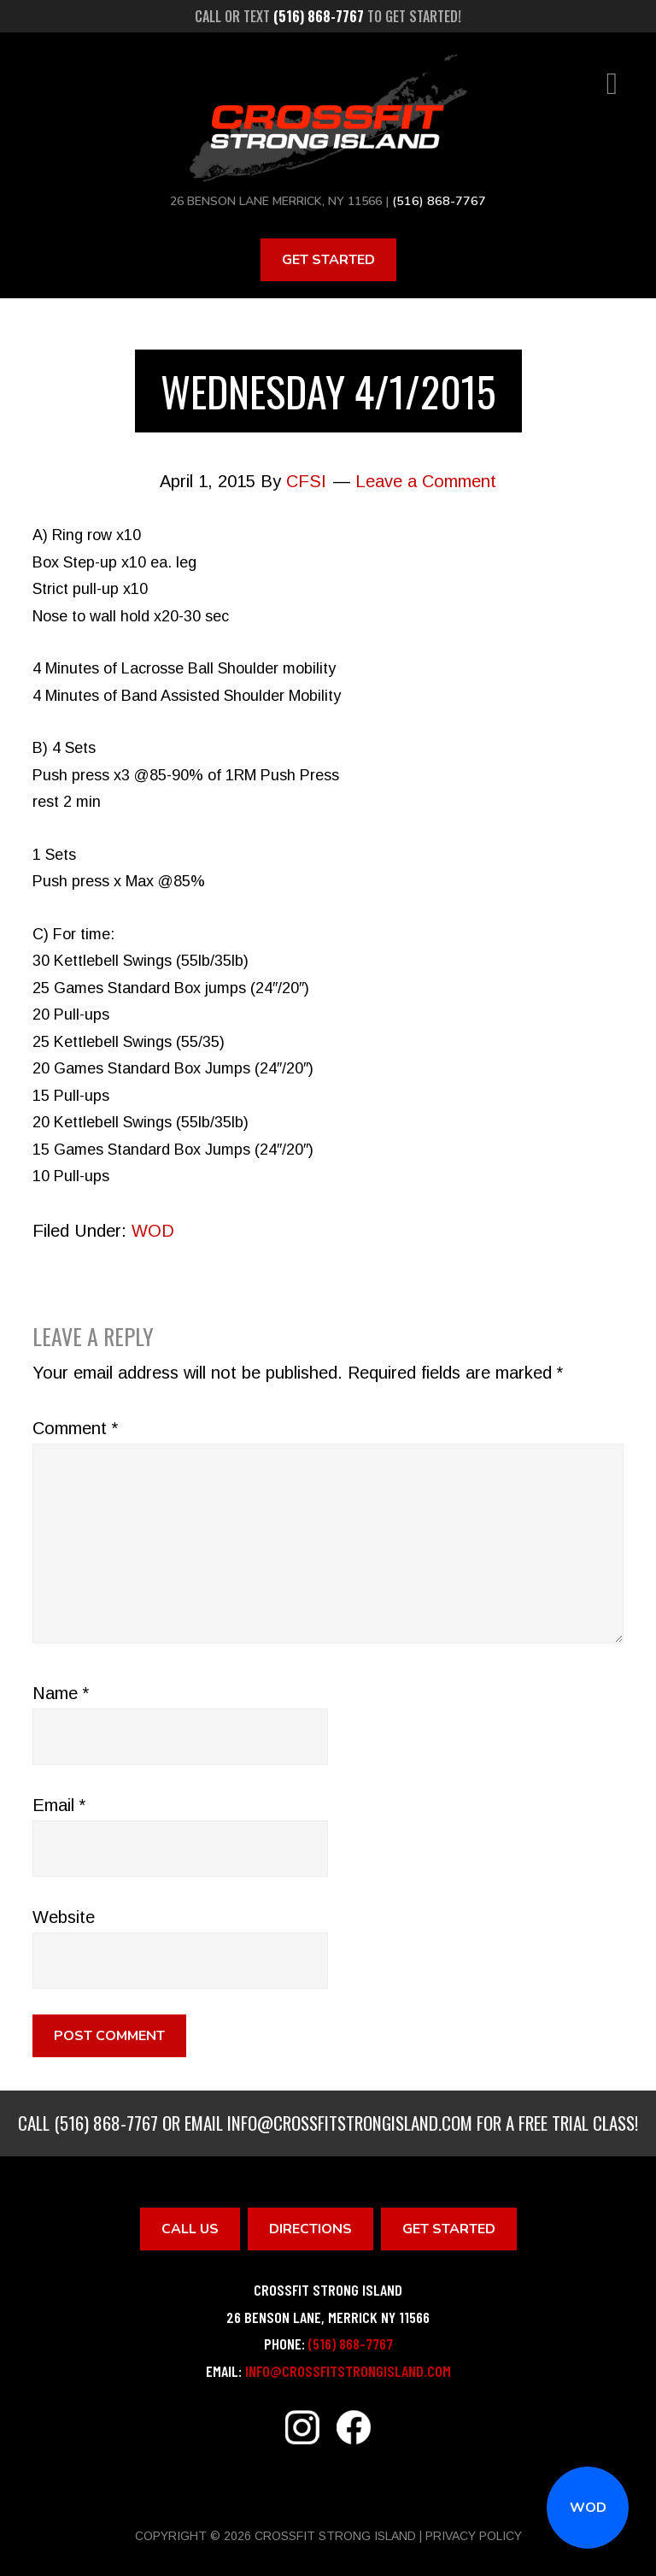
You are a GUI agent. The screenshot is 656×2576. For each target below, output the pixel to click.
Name (60, 1693)
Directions (310, 2228)
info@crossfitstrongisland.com (349, 2122)
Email (58, 1805)
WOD (588, 2507)
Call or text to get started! (328, 16)
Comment (75, 1428)
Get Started (328, 259)
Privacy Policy (473, 2536)
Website (63, 1917)
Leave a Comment (425, 481)
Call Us (190, 2228)
